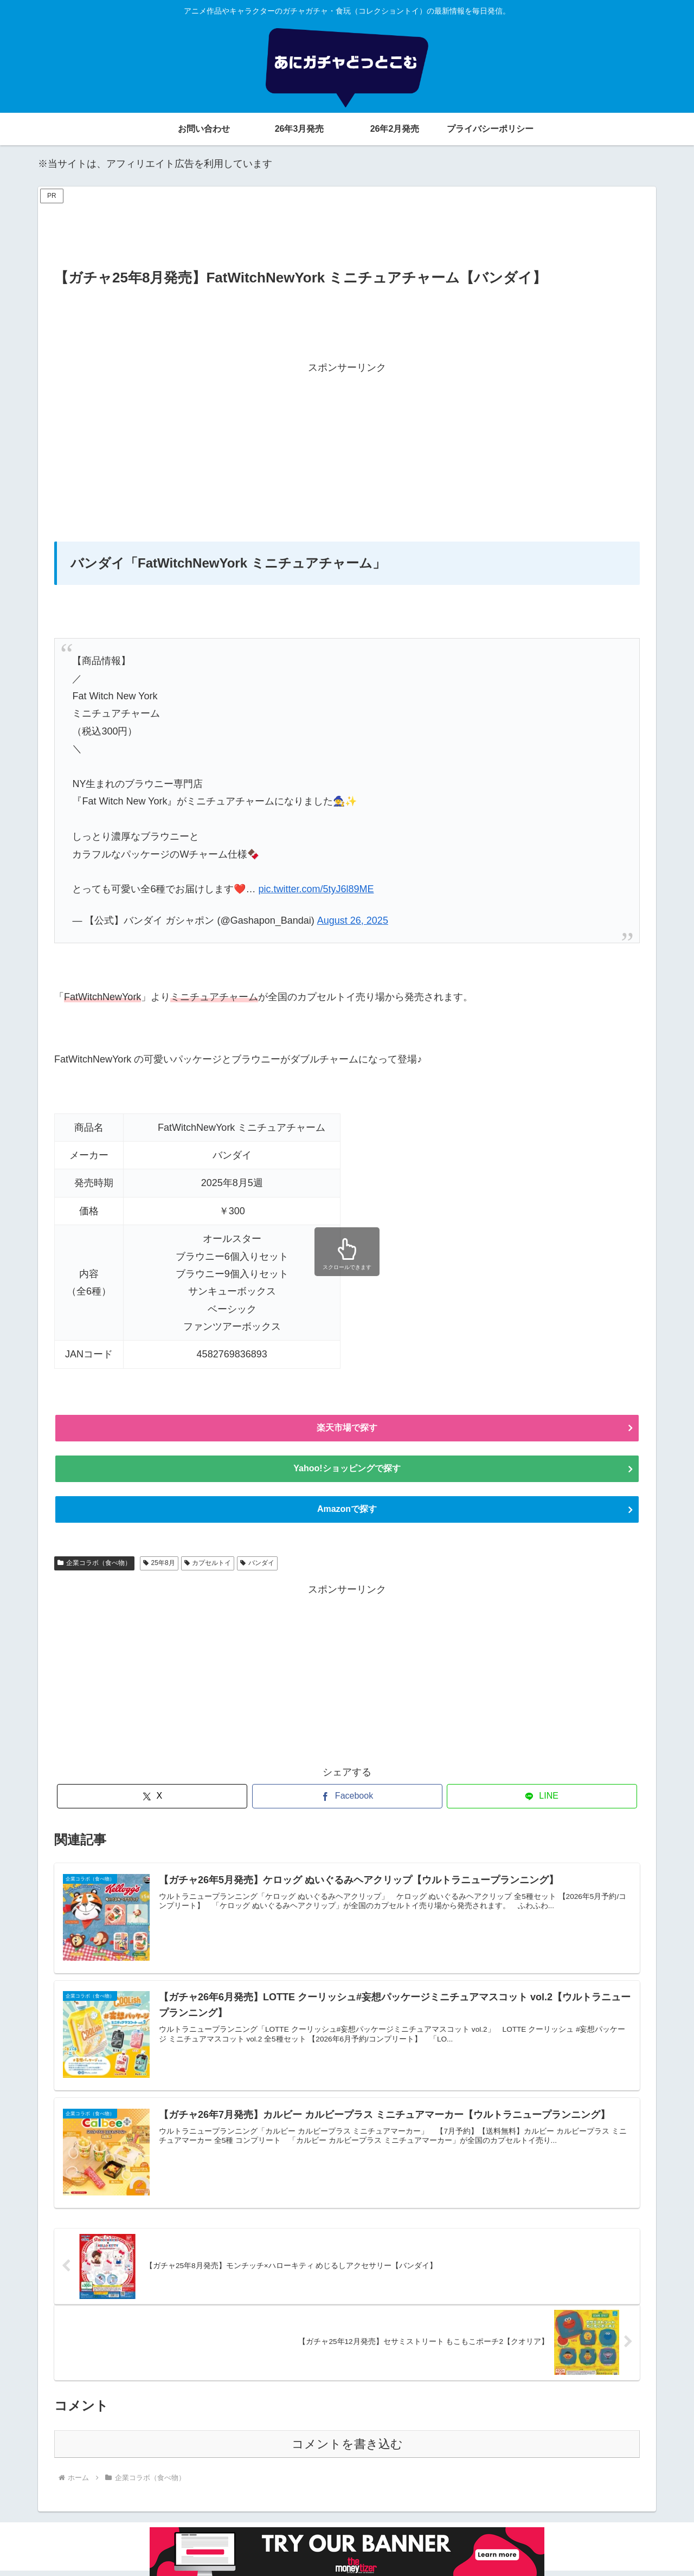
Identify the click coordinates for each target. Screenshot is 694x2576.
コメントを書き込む (347, 2449)
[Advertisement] (347, 231)
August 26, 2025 (352, 920)
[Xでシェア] (152, 1801)
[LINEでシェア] (542, 1801)
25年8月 (159, 1568)
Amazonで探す (347, 1513)
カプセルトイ (208, 1568)
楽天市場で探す (347, 1429)
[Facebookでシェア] (347, 1801)
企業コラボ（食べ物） (94, 1568)
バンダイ (257, 1568)
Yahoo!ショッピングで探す (347, 1471)
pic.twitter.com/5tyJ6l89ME (316, 889)
